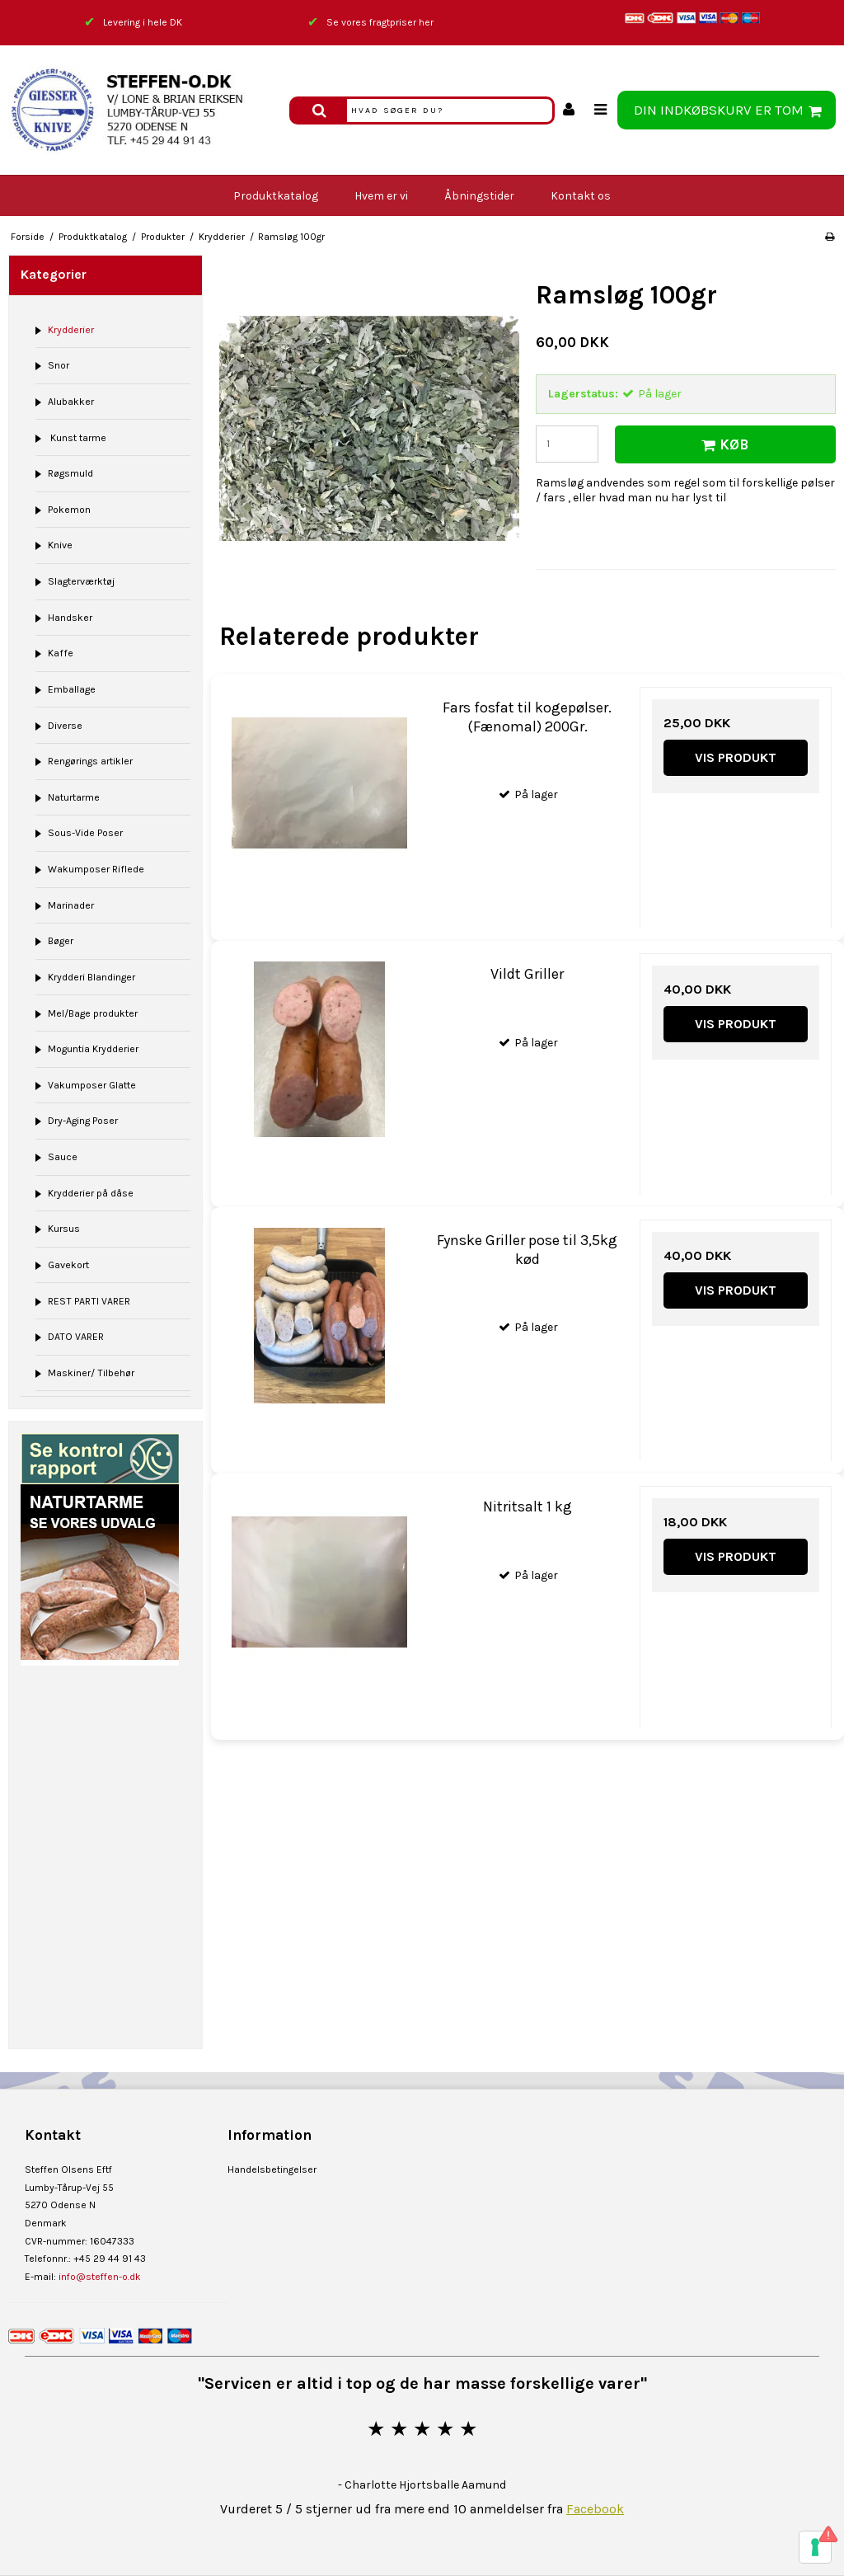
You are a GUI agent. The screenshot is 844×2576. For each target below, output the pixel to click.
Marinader (71, 905)
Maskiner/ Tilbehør (91, 1373)
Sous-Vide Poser (85, 833)
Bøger (60, 941)
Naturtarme (74, 797)
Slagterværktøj (81, 581)
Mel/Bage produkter (93, 1013)
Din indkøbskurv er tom (730, 109)
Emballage (72, 689)
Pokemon (69, 509)
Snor (58, 365)
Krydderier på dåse (91, 1193)
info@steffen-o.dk (100, 2276)
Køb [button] (722, 445)
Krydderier (71, 330)
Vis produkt (735, 757)
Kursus (64, 1228)
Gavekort (68, 1265)
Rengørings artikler (90, 761)
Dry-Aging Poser (83, 1120)
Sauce (62, 1157)
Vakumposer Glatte (92, 1085)
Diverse (65, 725)
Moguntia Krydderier (93, 1049)
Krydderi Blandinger (91, 977)
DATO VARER (76, 1336)
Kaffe (60, 653)
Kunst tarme (77, 438)
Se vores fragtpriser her (380, 22)
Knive (60, 545)
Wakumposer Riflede (96, 869)
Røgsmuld (70, 473)
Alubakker (71, 401)
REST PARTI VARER (89, 1301)
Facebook (595, 2509)
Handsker (70, 617)
